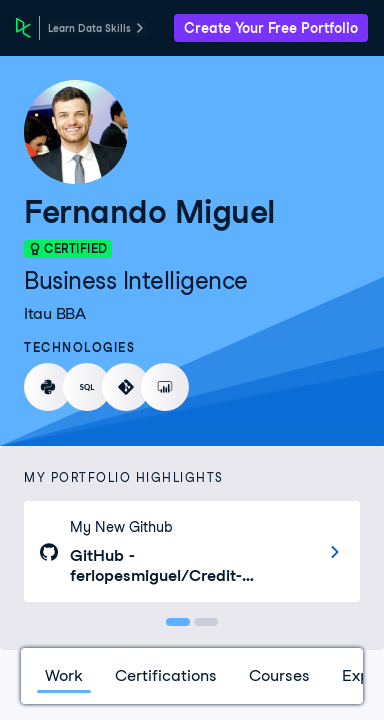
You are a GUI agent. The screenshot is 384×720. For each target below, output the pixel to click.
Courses (279, 675)
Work (64, 675)
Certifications (166, 675)
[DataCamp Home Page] (23, 28)
